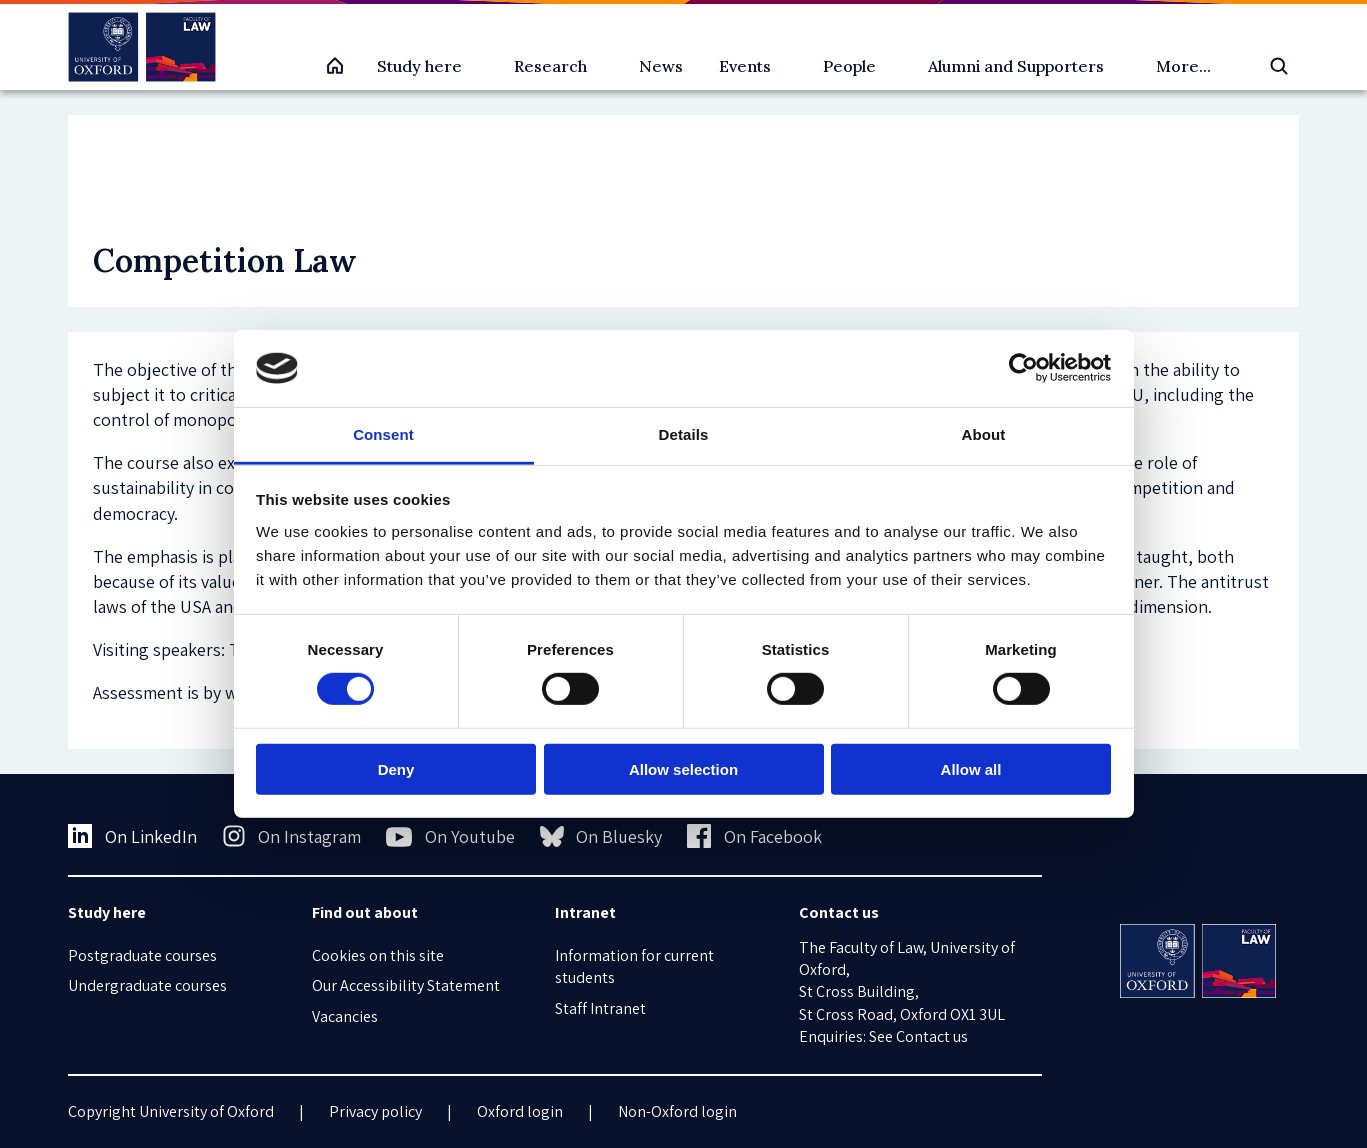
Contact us (932, 1036)
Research (550, 66)
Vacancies (345, 1016)
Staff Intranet (600, 1008)
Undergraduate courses (147, 985)
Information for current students (634, 966)
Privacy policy (375, 1111)
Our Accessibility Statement (406, 985)
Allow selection (683, 768)
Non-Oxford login (677, 1111)
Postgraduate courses (142, 955)
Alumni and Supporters (1016, 66)
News (661, 66)
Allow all (971, 768)
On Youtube (450, 837)
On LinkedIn (132, 836)
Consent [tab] (383, 434)
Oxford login (520, 1111)
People (849, 66)
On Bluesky (601, 836)
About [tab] (984, 434)
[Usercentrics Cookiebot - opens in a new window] (1023, 368)
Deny (396, 768)
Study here (419, 66)
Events (745, 66)
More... (1183, 66)
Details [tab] (684, 434)
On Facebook (754, 836)
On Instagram (292, 836)
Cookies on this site (378, 955)
